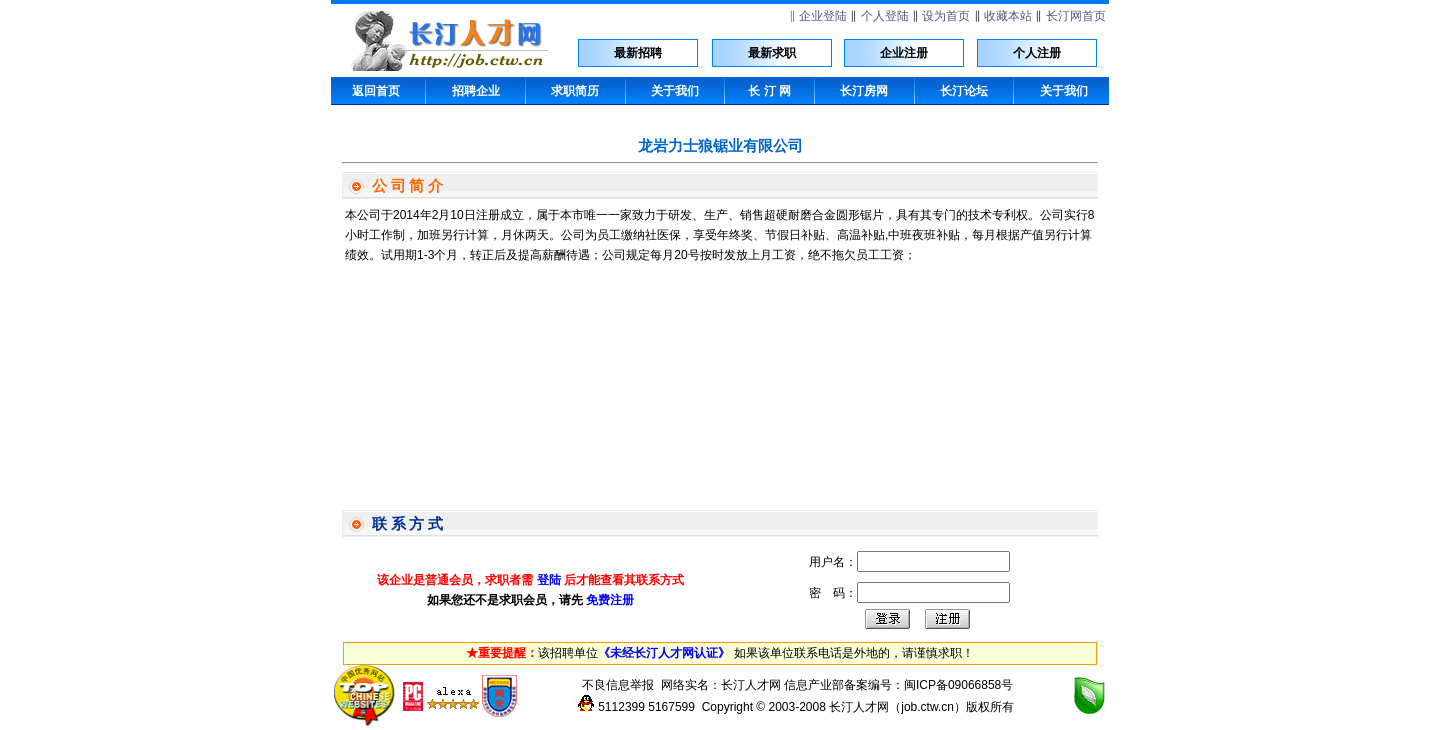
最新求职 (772, 53)
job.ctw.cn (927, 707)
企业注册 (904, 53)
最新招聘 (638, 53)
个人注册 (1037, 53)
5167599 (671, 707)
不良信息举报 (618, 685)
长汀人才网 (751, 685)
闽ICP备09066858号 (958, 685)
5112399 (621, 707)
